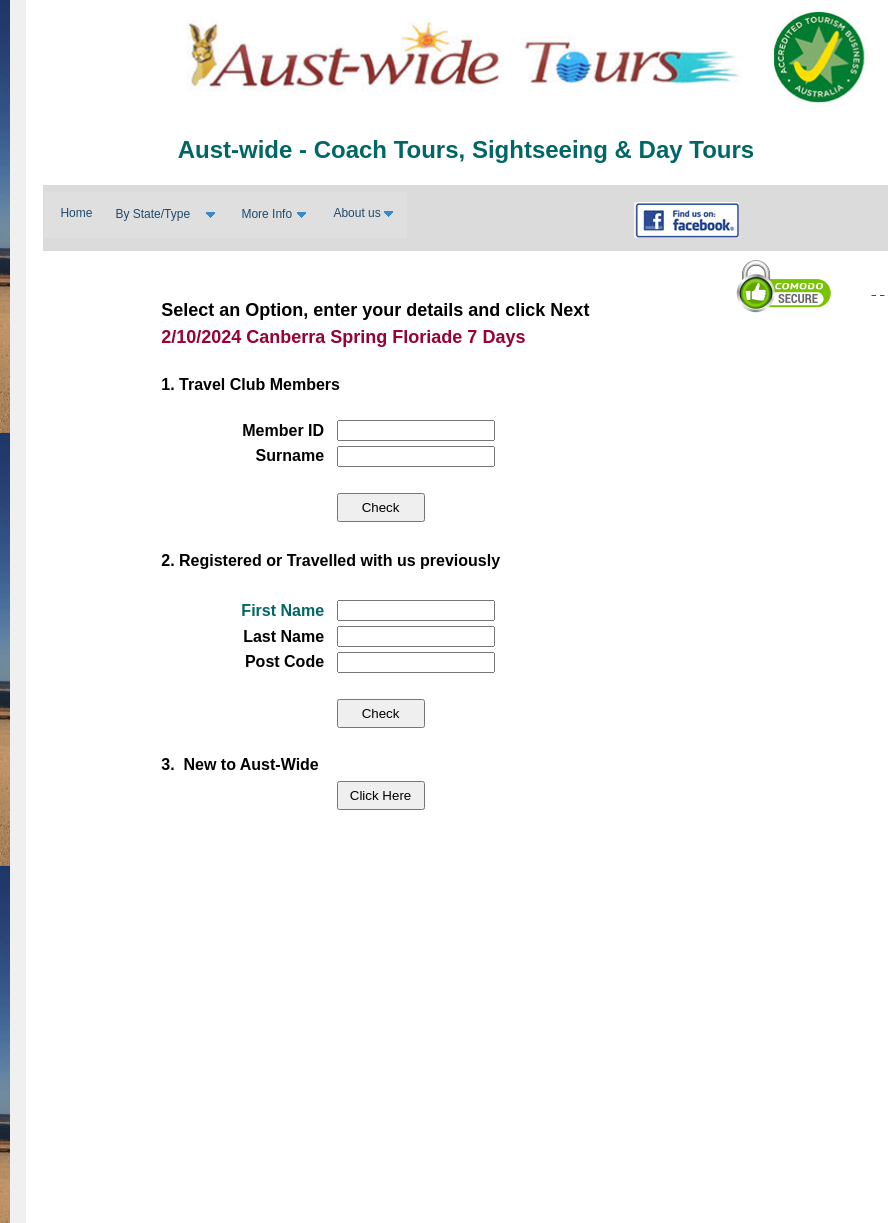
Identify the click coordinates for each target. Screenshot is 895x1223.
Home (76, 213)
